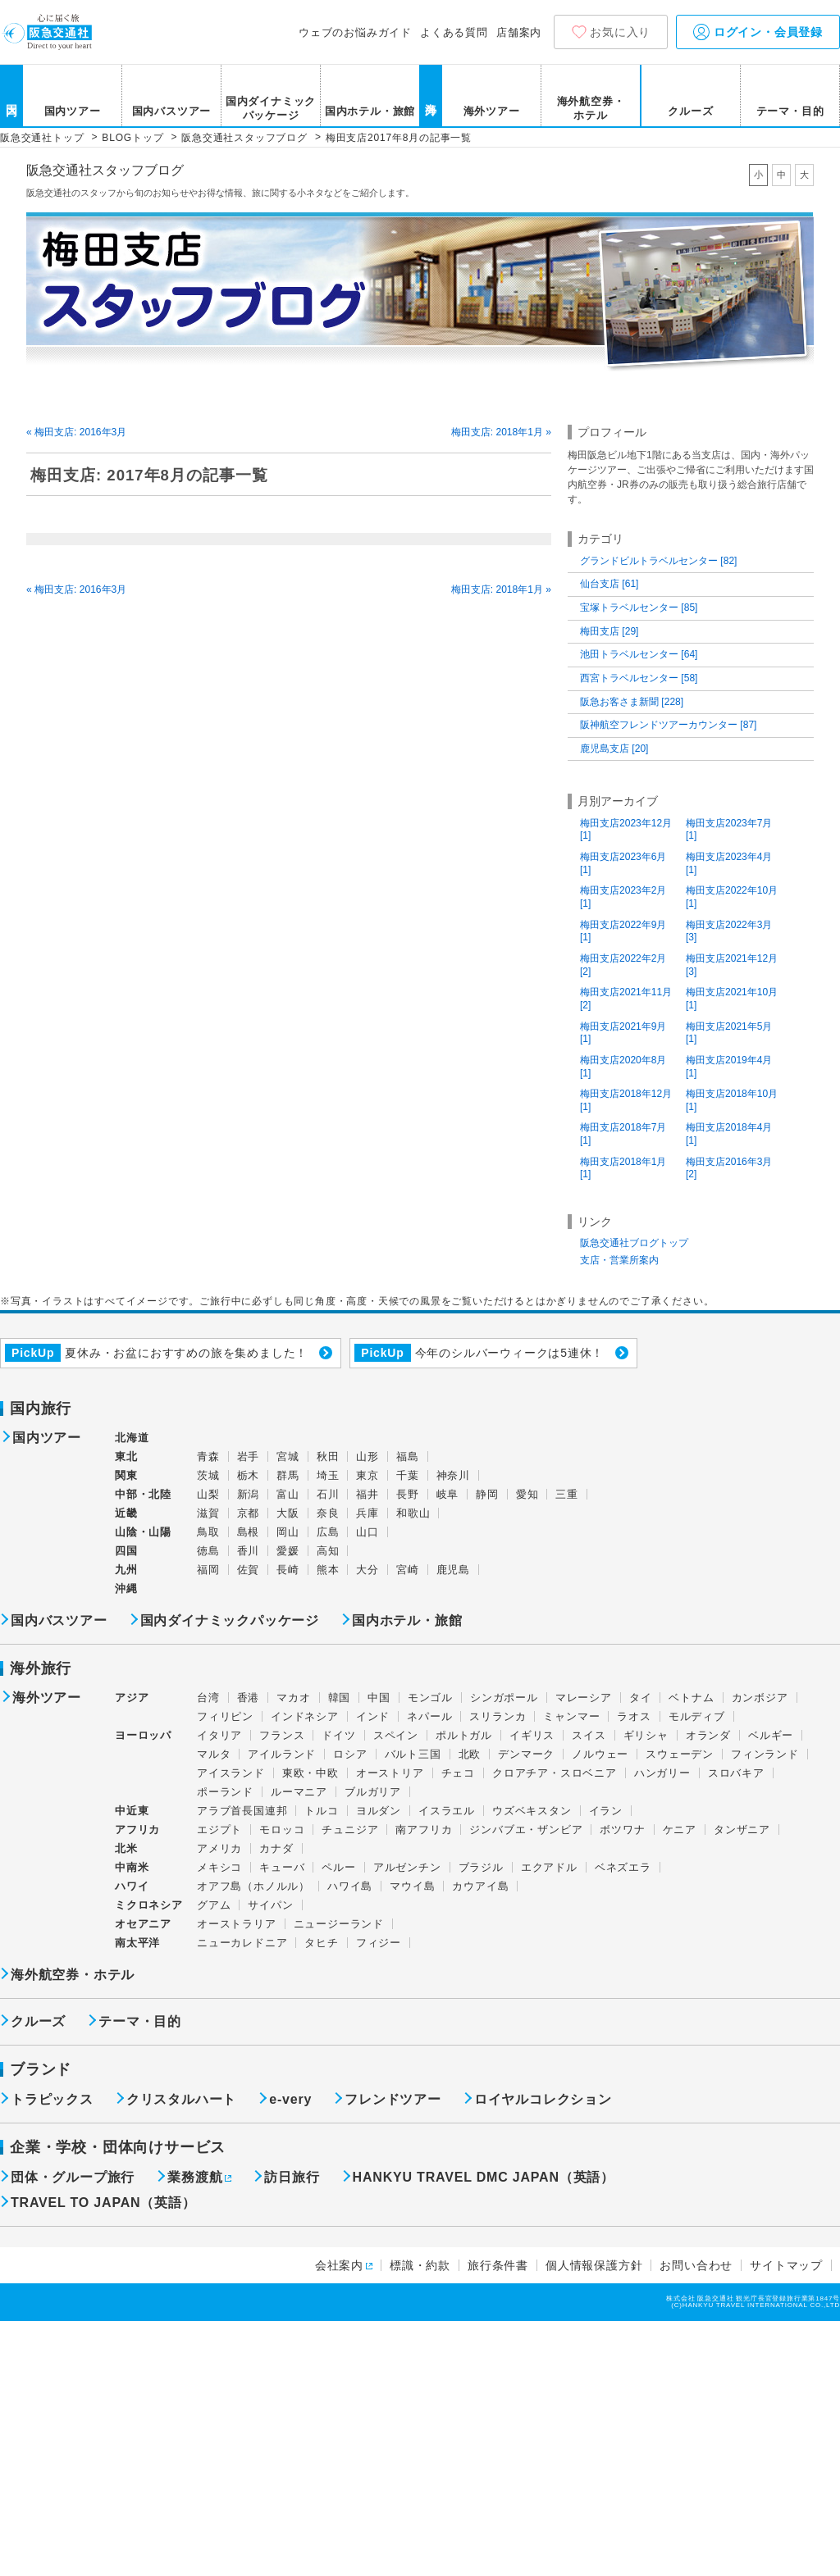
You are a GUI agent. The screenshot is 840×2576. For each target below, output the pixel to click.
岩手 (248, 1456)
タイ (640, 1697)
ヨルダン (378, 1810)
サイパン (270, 1905)
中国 (379, 1697)
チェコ (458, 1773)
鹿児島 (453, 1569)
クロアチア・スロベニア (554, 1773)
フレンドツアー (393, 2099)
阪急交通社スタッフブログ (105, 170)
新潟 (248, 1494)
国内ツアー (72, 111)
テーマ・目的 (790, 111)
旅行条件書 (498, 2265)
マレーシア (583, 1697)
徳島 (208, 1550)
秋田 (328, 1456)
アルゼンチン (407, 1867)
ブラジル (481, 1867)
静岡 (487, 1494)
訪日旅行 (291, 2177)
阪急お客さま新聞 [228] (631, 702)
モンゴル (430, 1697)
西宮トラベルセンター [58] (638, 678)
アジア (131, 1698)
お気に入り (620, 32)
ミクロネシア (149, 1905)
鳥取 (208, 1532)
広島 (328, 1532)
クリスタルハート (181, 2099)
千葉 (407, 1475)
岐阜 (447, 1494)
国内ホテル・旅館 (370, 111)
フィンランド (765, 1754)
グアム (214, 1905)
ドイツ (338, 1735)
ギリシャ (646, 1735)
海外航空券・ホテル (591, 108)
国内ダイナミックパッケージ (271, 108)
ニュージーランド (339, 1923)
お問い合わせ (696, 2265)
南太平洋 (137, 1942)
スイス (588, 1735)
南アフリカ (423, 1829)
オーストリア (390, 1773)
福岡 (208, 1569)
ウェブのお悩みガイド (355, 32)
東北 (126, 1456)
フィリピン (225, 1716)
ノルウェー (600, 1754)
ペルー (338, 1867)
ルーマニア (299, 1791)
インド (373, 1716)
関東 (126, 1475)
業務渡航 (194, 2177)
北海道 (131, 1437)
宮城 (287, 1456)
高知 (328, 1550)
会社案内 (339, 2265)
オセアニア (143, 1923)
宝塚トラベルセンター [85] (638, 607)
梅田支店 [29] (609, 631)
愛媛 (287, 1550)
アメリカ (219, 1848)
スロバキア (736, 1773)
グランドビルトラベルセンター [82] (658, 561)
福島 (407, 1456)
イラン (606, 1810)
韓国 (339, 1697)
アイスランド (231, 1773)
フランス (281, 1735)
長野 (407, 1494)
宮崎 (407, 1569)
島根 (248, 1532)
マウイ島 (412, 1886)
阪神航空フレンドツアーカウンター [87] (668, 724)
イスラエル (446, 1810)
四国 (126, 1550)
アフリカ (137, 1829)
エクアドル (549, 1867)
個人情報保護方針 (594, 2265)
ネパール (429, 1716)
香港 (248, 1697)
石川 (328, 1494)
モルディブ (697, 1716)
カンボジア (760, 1697)
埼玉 (328, 1475)
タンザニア (742, 1829)
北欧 (470, 1754)
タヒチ (321, 1942)
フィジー (378, 1942)
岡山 (287, 1532)
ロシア (350, 1754)
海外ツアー (491, 111)
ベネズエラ (623, 1867)
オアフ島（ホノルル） (253, 1886)
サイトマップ (786, 2265)
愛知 (527, 1494)
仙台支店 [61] (609, 583)
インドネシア (305, 1716)
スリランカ (497, 1716)
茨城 (208, 1475)
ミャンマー (571, 1716)
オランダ (708, 1735)
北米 (126, 1848)
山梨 (208, 1494)
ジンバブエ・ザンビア (525, 1829)
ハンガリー (662, 1773)
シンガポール (504, 1697)
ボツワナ (622, 1829)
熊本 (328, 1569)
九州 (126, 1569)
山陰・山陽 (143, 1532)
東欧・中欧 (310, 1773)
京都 (248, 1513)
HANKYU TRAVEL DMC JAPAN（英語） (483, 2177)
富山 (287, 1494)
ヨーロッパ (143, 1735)
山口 (367, 1532)
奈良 (328, 1513)
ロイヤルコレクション (543, 2099)
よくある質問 (454, 32)
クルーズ (690, 111)
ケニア (679, 1829)
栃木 (248, 1475)
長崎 (287, 1569)
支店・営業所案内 (619, 1260)
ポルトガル (464, 1735)
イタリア (219, 1735)
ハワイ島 (349, 1886)
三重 (566, 1494)
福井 (367, 1494)
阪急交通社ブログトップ (634, 1243)
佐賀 (248, 1569)
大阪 (287, 1513)
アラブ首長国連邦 (242, 1810)
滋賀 (208, 1513)
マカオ (293, 1697)
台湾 (208, 1697)
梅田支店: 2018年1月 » (501, 432)
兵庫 (367, 1513)
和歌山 (413, 1513)
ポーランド (225, 1791)
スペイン (395, 1735)
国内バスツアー (172, 111)
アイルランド (282, 1754)
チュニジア (350, 1829)
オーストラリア (236, 1923)
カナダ (276, 1848)
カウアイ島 (480, 1886)
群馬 (287, 1475)
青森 (208, 1456)
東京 (367, 1475)
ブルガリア (373, 1791)
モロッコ (281, 1829)
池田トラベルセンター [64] (638, 654)
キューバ (281, 1867)
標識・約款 (420, 2265)
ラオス (634, 1716)
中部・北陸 (143, 1494)
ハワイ (131, 1886)
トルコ (321, 1810)
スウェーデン (680, 1754)
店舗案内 (518, 32)
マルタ (214, 1754)
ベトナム (691, 1697)
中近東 (131, 1810)
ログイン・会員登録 (758, 32)
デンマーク (526, 1754)
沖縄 (126, 1588)
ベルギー (770, 1735)
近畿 (126, 1513)
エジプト (219, 1829)
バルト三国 (413, 1754)
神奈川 (453, 1475)
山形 (367, 1456)
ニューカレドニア (242, 1942)
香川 (248, 1550)
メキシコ (219, 1867)
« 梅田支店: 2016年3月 (76, 432)
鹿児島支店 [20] (614, 748)
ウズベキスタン (532, 1810)
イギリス (532, 1735)
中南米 (131, 1867)
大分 (367, 1569)
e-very (290, 2099)
